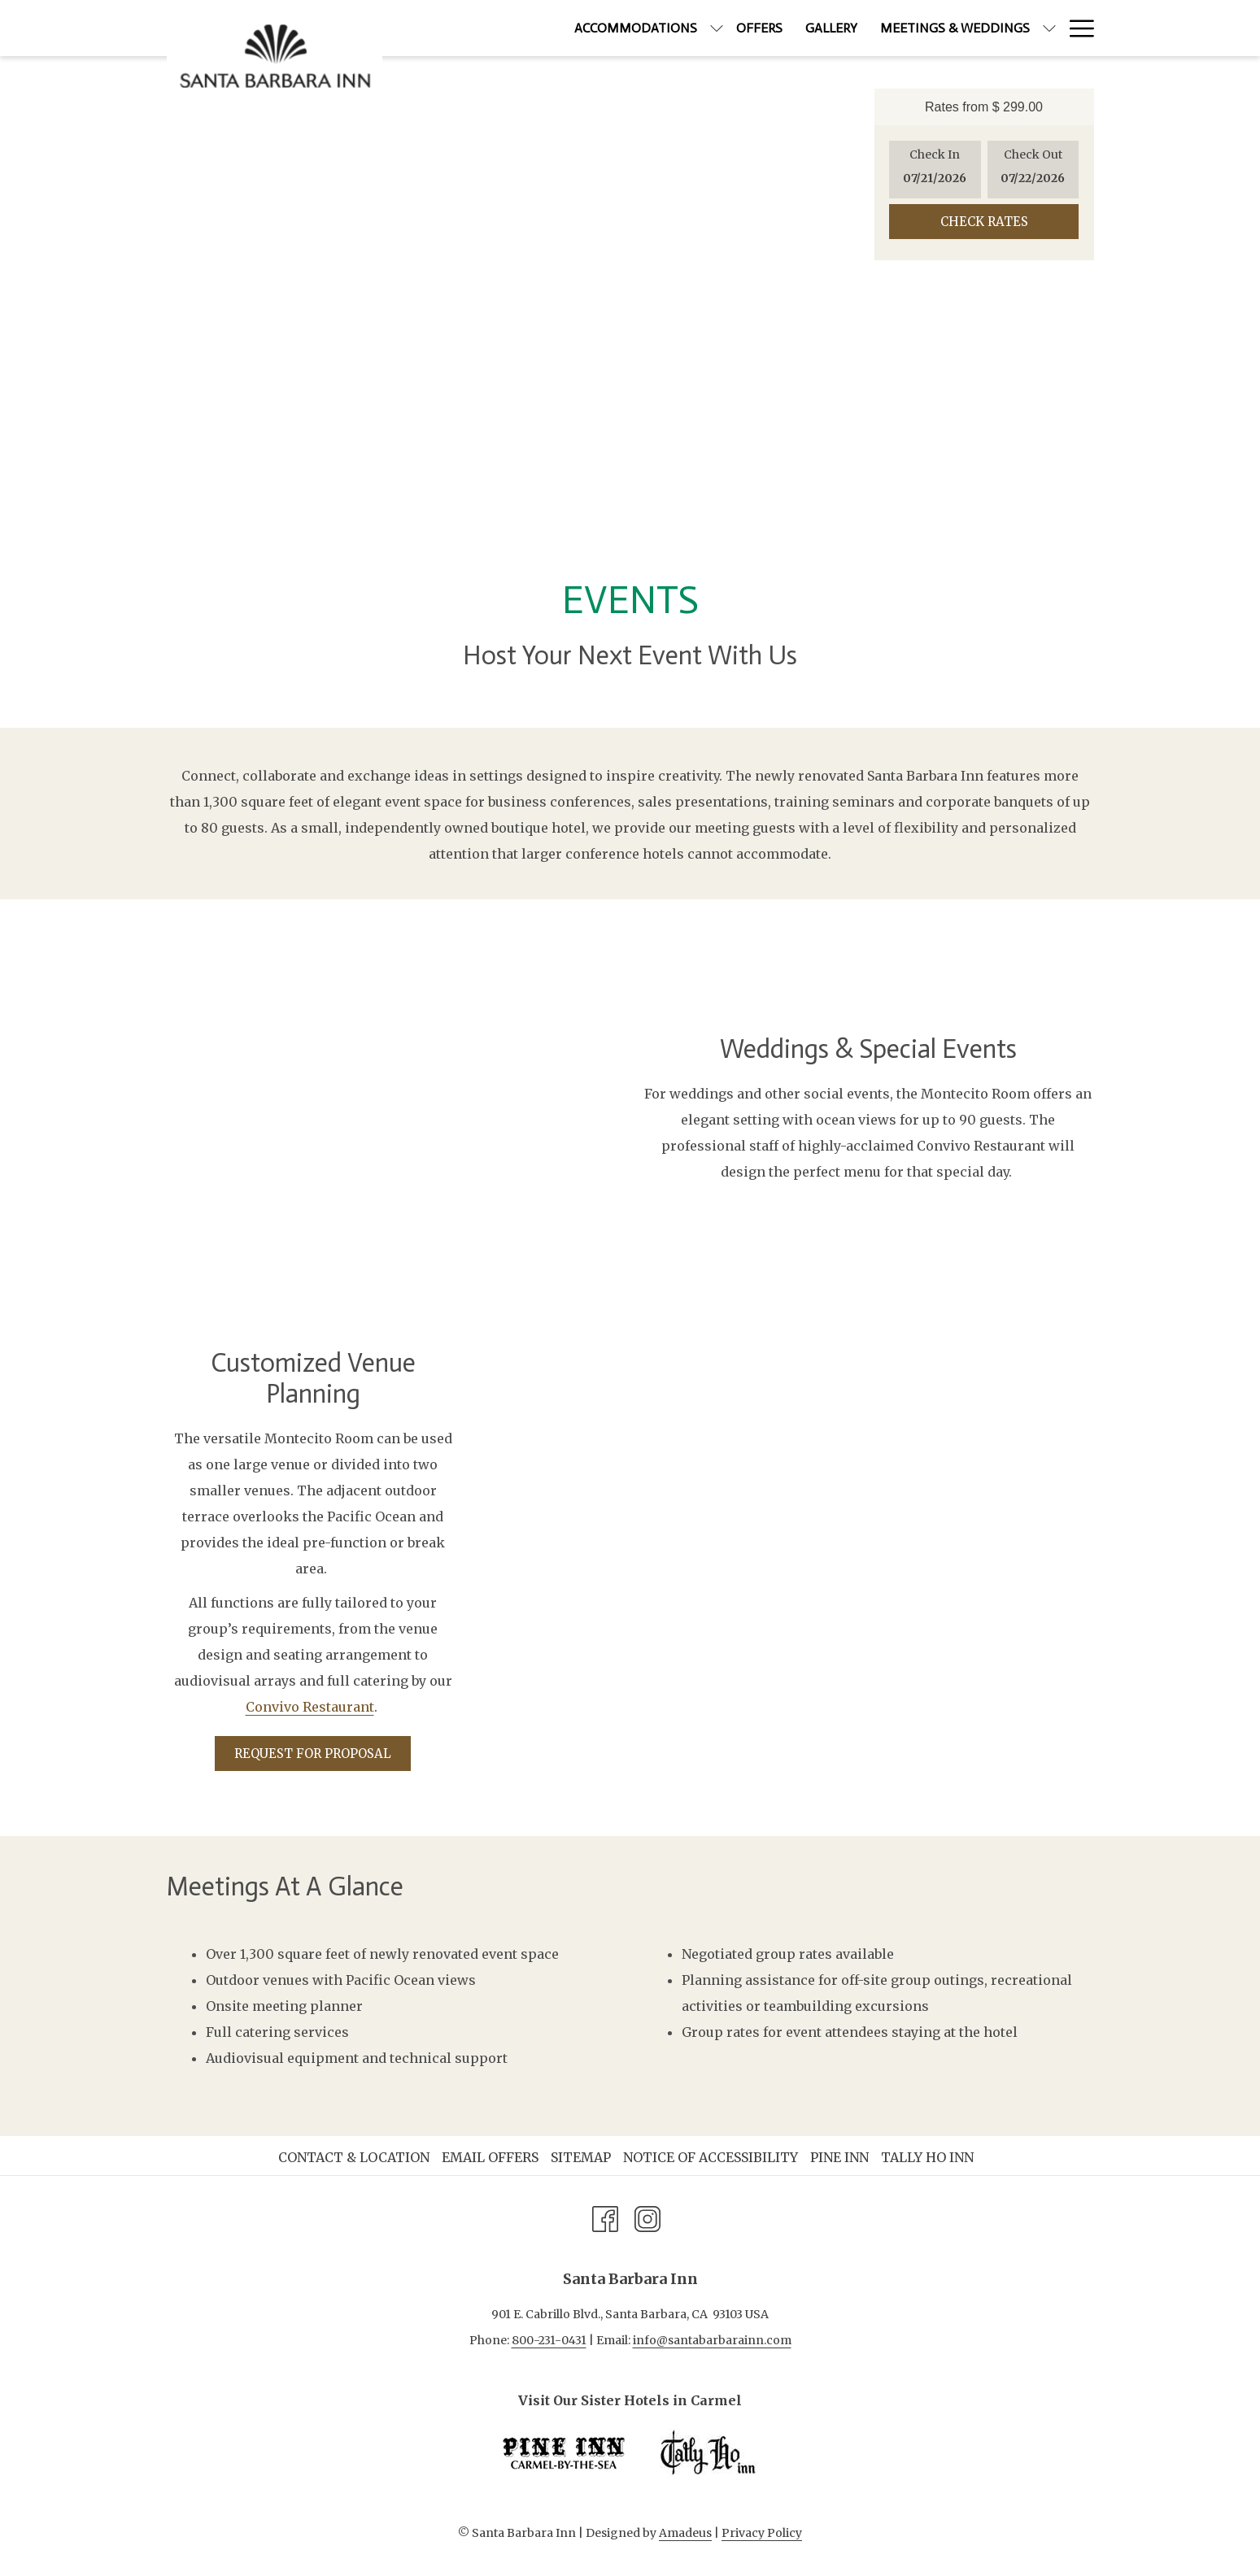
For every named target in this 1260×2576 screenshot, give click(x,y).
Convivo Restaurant (310, 1707)
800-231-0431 (549, 2340)
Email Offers (490, 2157)
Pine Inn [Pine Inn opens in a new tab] (841, 2157)
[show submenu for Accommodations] (647, 28)
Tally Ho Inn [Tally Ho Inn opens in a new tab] (929, 2157)
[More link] (1075, 28)
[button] (934, 169)
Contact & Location (353, 2157)
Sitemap (581, 2157)
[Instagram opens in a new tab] (647, 2217)
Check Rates (984, 221)
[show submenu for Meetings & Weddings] (980, 28)
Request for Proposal (312, 1753)
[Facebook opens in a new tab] (605, 2217)
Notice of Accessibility (710, 2157)
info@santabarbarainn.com (712, 2340)
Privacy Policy (762, 2533)
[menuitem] (566, 28)
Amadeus (685, 2533)
